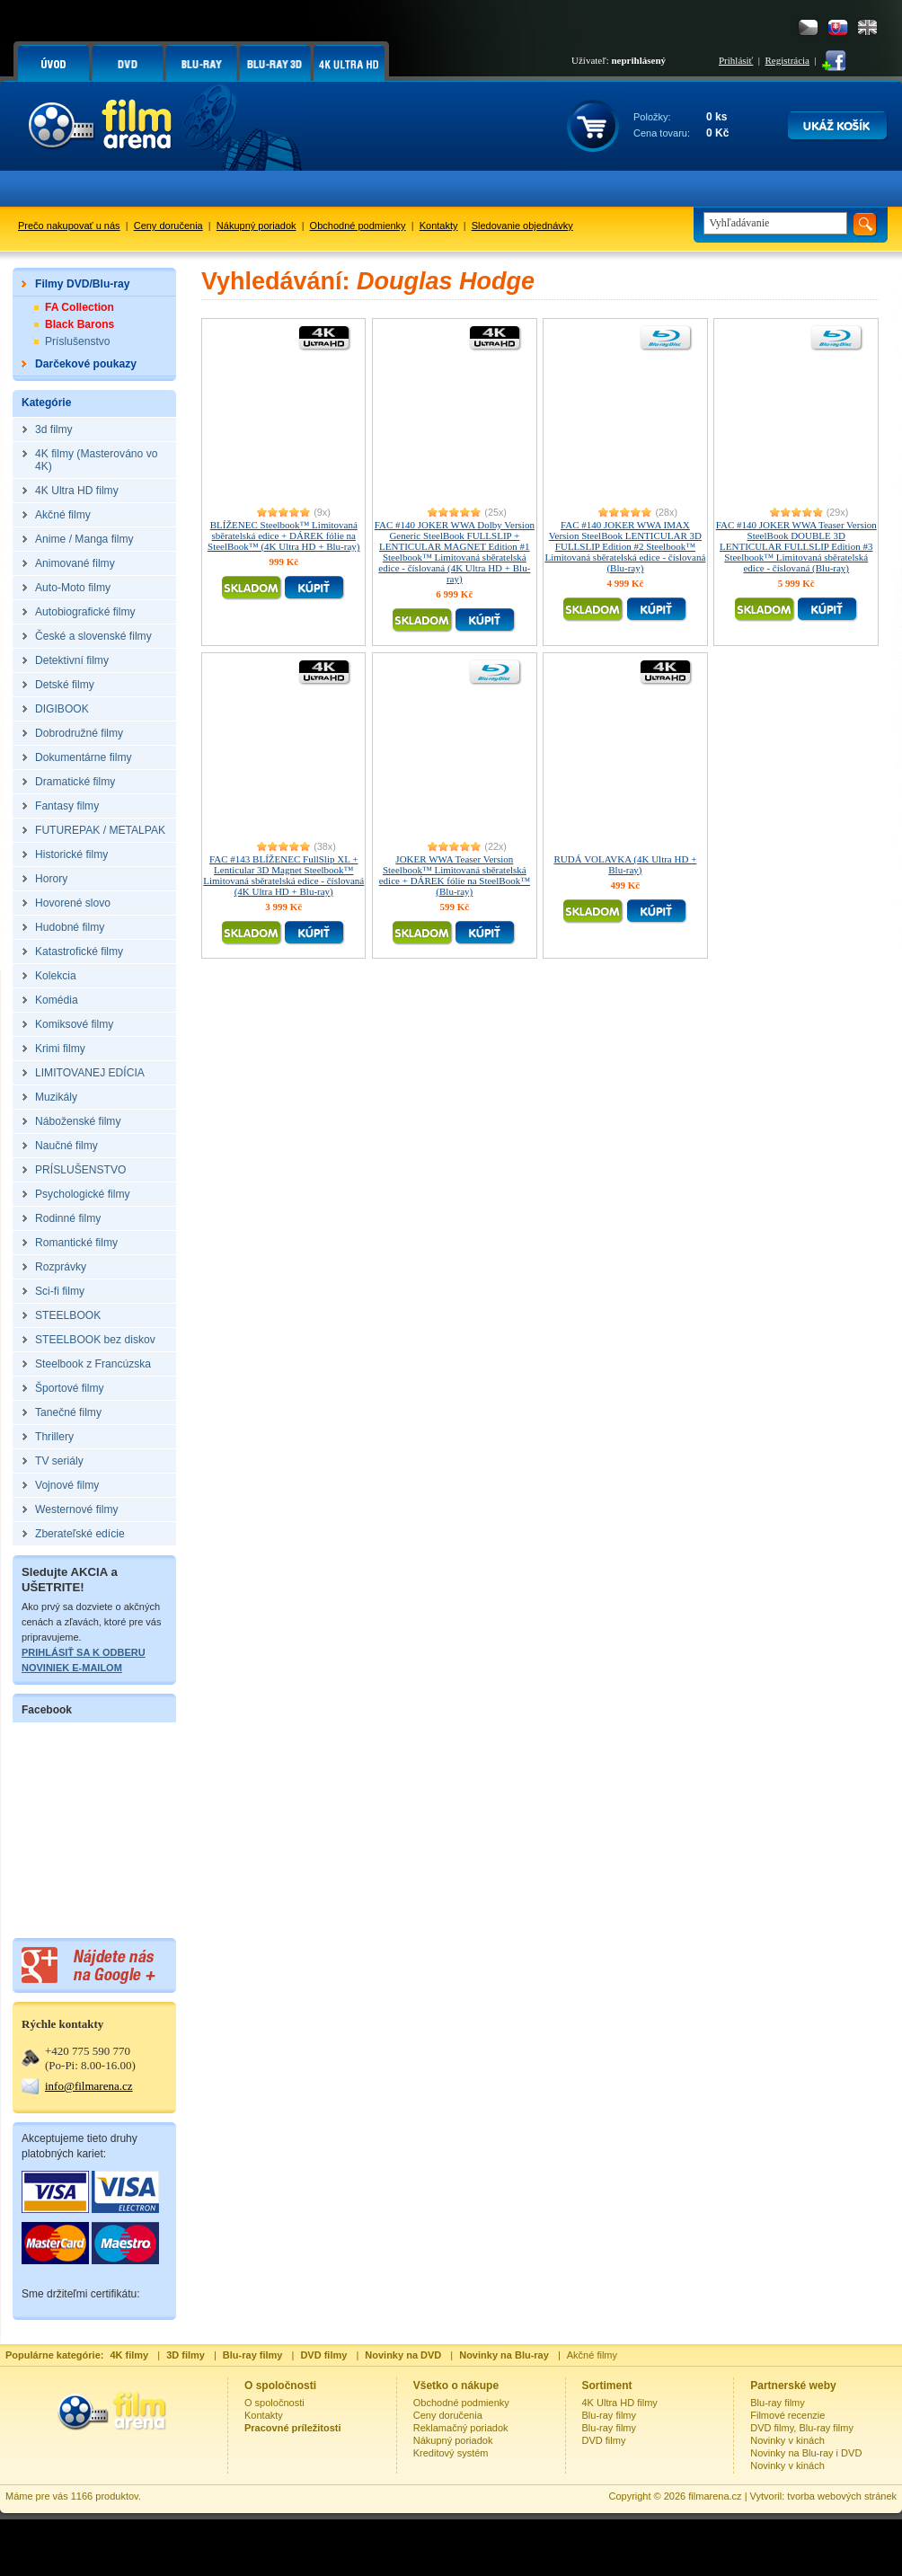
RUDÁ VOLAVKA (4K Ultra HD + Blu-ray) (624, 864)
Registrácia (787, 60)
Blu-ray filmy (609, 2415)
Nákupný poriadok (256, 225)
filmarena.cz (714, 2496)
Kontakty (439, 225)
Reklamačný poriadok (460, 2427)
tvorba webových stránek (842, 2496)
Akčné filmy (592, 2355)
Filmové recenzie (787, 2415)
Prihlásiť (736, 60)
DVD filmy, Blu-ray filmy (801, 2427)
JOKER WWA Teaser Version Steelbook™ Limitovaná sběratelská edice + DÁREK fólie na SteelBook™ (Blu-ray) (454, 875)
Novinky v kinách (787, 2440)
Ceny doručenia (168, 225)
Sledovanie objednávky (522, 225)
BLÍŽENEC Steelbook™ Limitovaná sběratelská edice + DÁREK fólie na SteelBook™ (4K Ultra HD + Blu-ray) (283, 535)
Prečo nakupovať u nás (69, 225)
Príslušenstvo (78, 341)
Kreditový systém (451, 2453)
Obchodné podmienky (358, 225)
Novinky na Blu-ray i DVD (806, 2453)
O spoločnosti (274, 2402)
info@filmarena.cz (89, 2086)
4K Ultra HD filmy (620, 2402)
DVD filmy (604, 2440)
